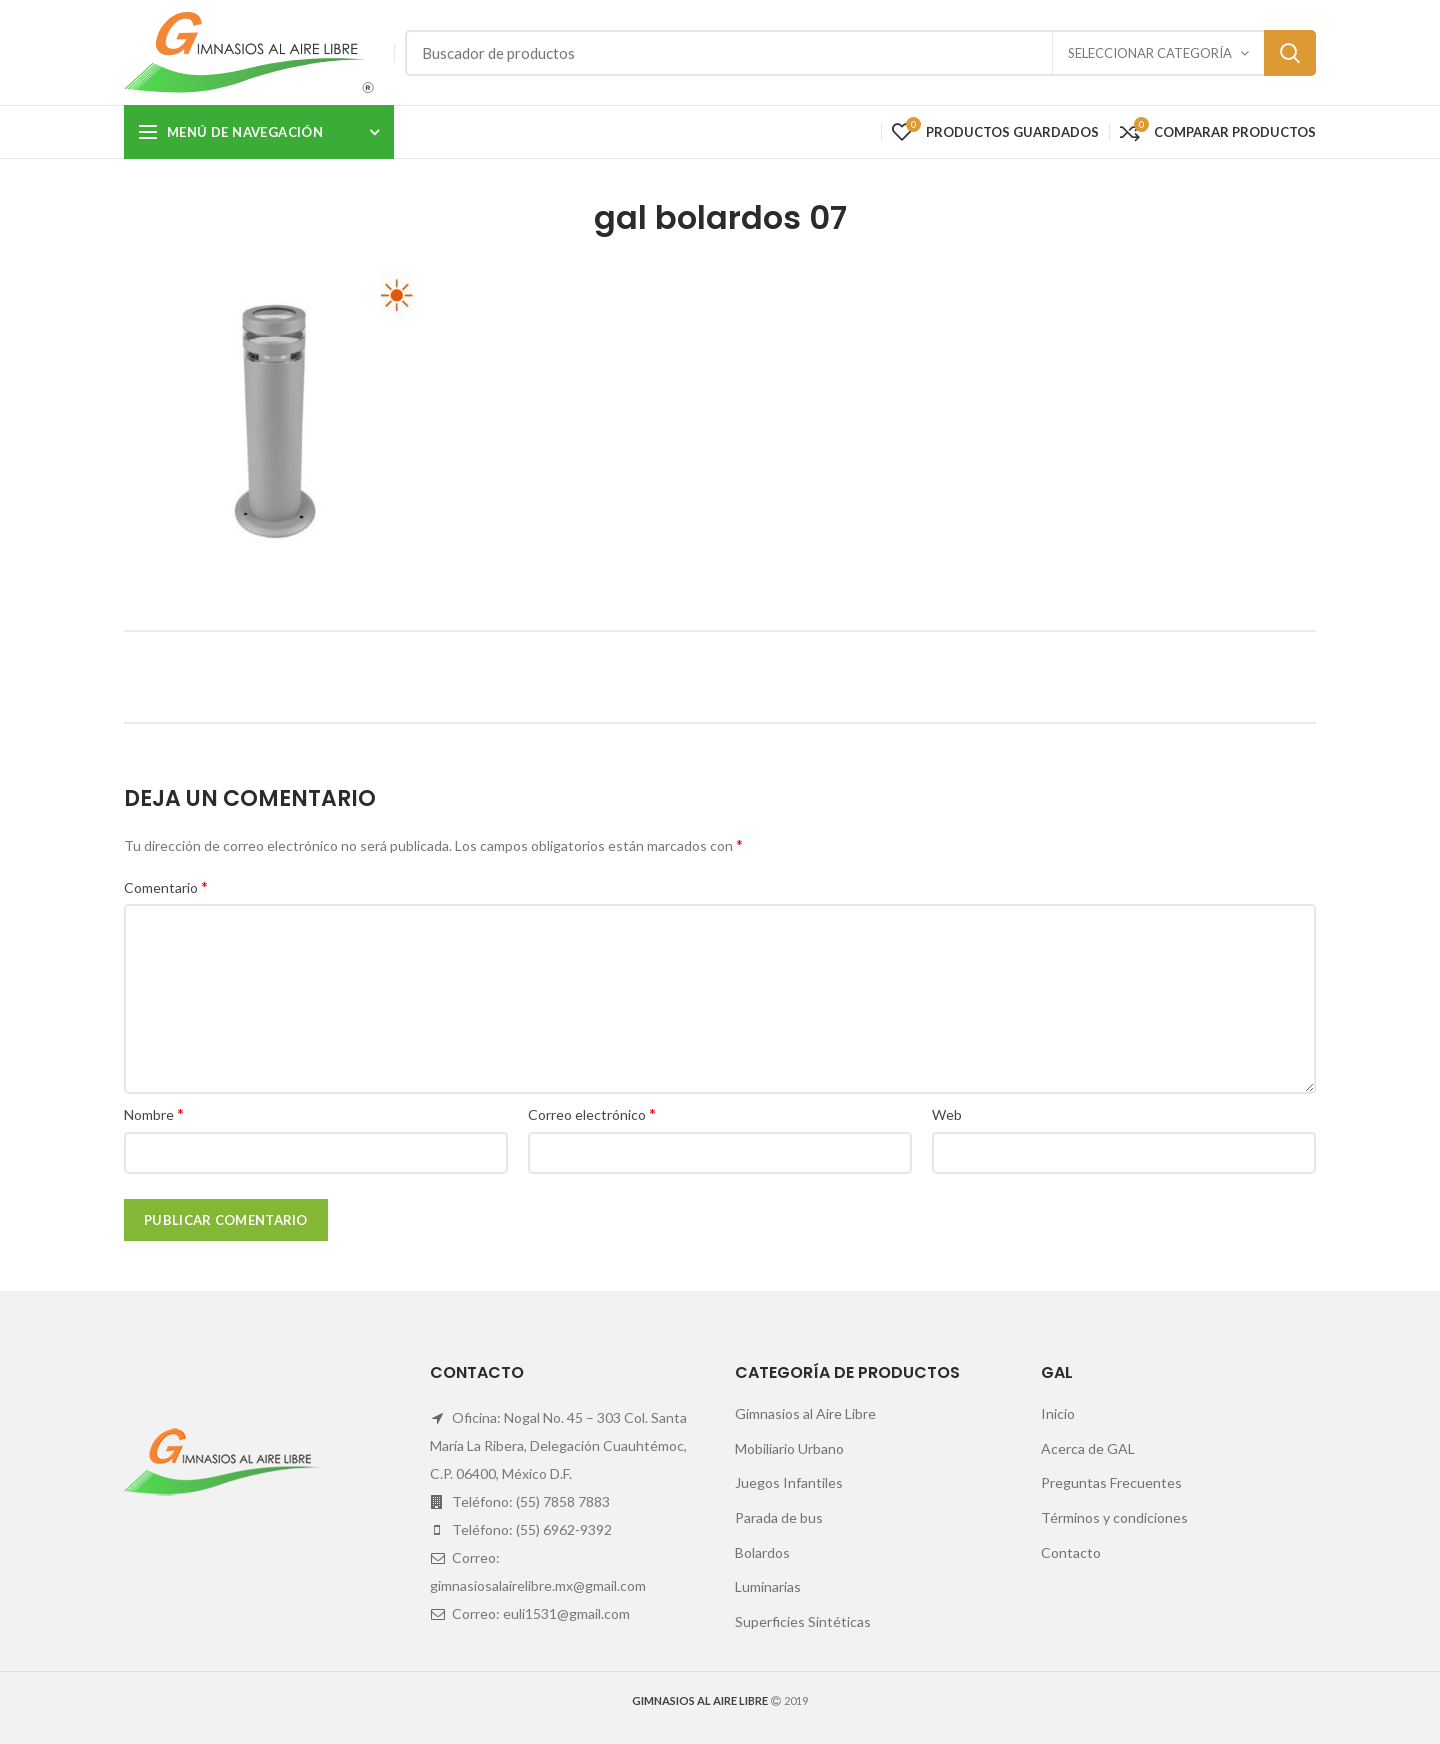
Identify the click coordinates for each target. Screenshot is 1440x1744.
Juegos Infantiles (789, 1482)
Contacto (1071, 1552)
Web (947, 1114)
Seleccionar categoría (1150, 53)
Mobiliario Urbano (789, 1448)
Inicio (1058, 1413)
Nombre (154, 1113)
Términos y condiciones (1114, 1517)
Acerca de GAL (1088, 1448)
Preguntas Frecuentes (1111, 1482)
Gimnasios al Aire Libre (805, 1413)
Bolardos (762, 1552)
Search (1290, 53)
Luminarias (768, 1586)
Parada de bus (779, 1517)
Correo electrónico (592, 1113)
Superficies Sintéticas (803, 1621)
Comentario (166, 886)
